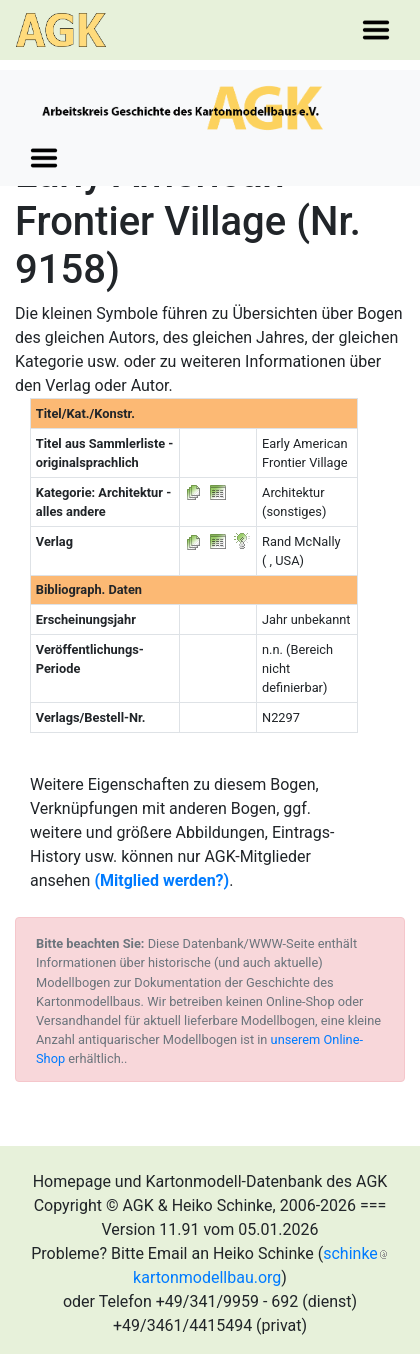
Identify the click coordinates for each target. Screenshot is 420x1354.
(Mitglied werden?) (161, 880)
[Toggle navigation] (376, 30)
